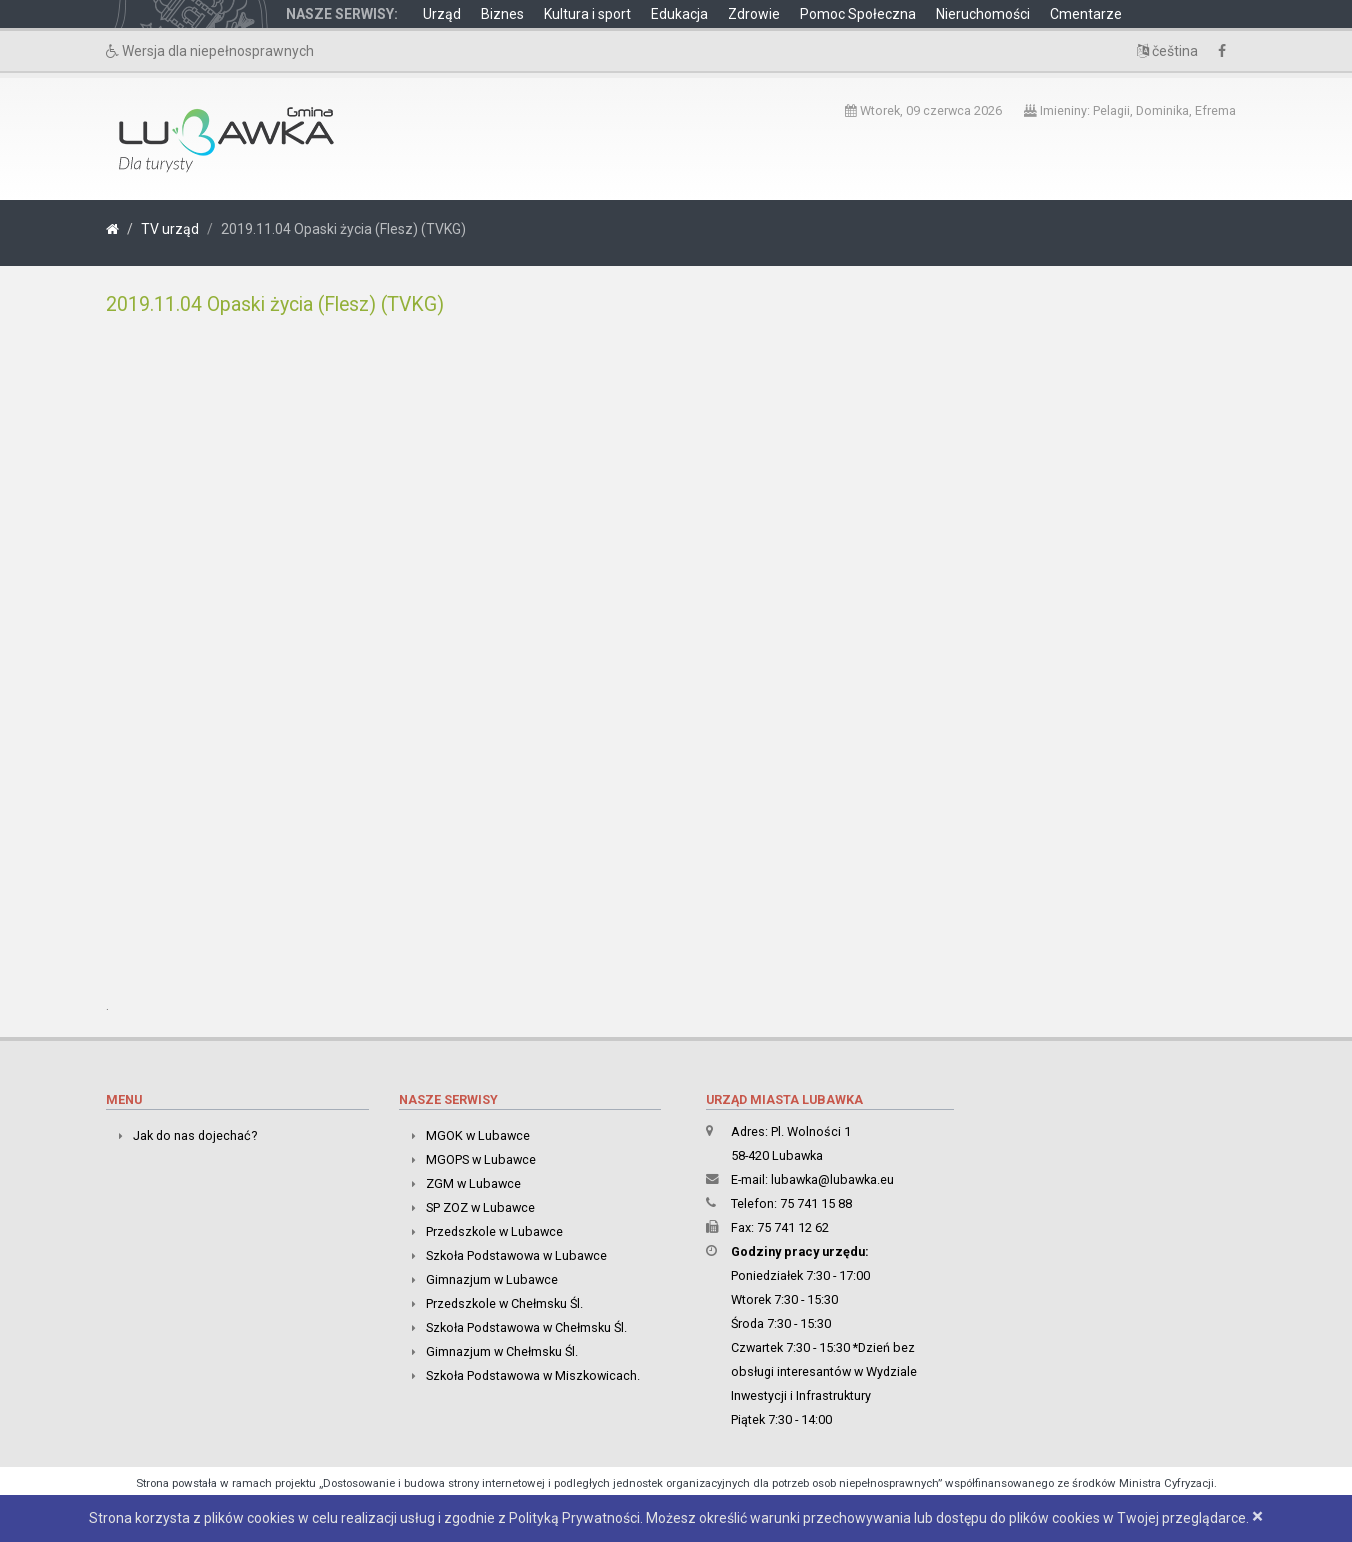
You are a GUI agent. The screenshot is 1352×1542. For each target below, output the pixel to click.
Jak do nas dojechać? (195, 1135)
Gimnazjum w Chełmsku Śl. (502, 1351)
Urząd (442, 14)
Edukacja (679, 14)
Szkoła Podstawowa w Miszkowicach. (533, 1375)
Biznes (502, 14)
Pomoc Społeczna (858, 14)
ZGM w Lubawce (473, 1183)
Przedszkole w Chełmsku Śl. (504, 1303)
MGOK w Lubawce (478, 1135)
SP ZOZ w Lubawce (480, 1207)
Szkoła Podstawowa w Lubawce (516, 1255)
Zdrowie (754, 14)
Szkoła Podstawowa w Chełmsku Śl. (526, 1327)
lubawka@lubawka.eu (832, 1179)
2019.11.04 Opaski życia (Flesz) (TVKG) (275, 304)
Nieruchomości (983, 14)
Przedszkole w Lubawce (494, 1231)
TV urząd (170, 229)
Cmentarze (1086, 14)
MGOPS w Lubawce (481, 1159)
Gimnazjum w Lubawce (492, 1279)
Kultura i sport (587, 14)
